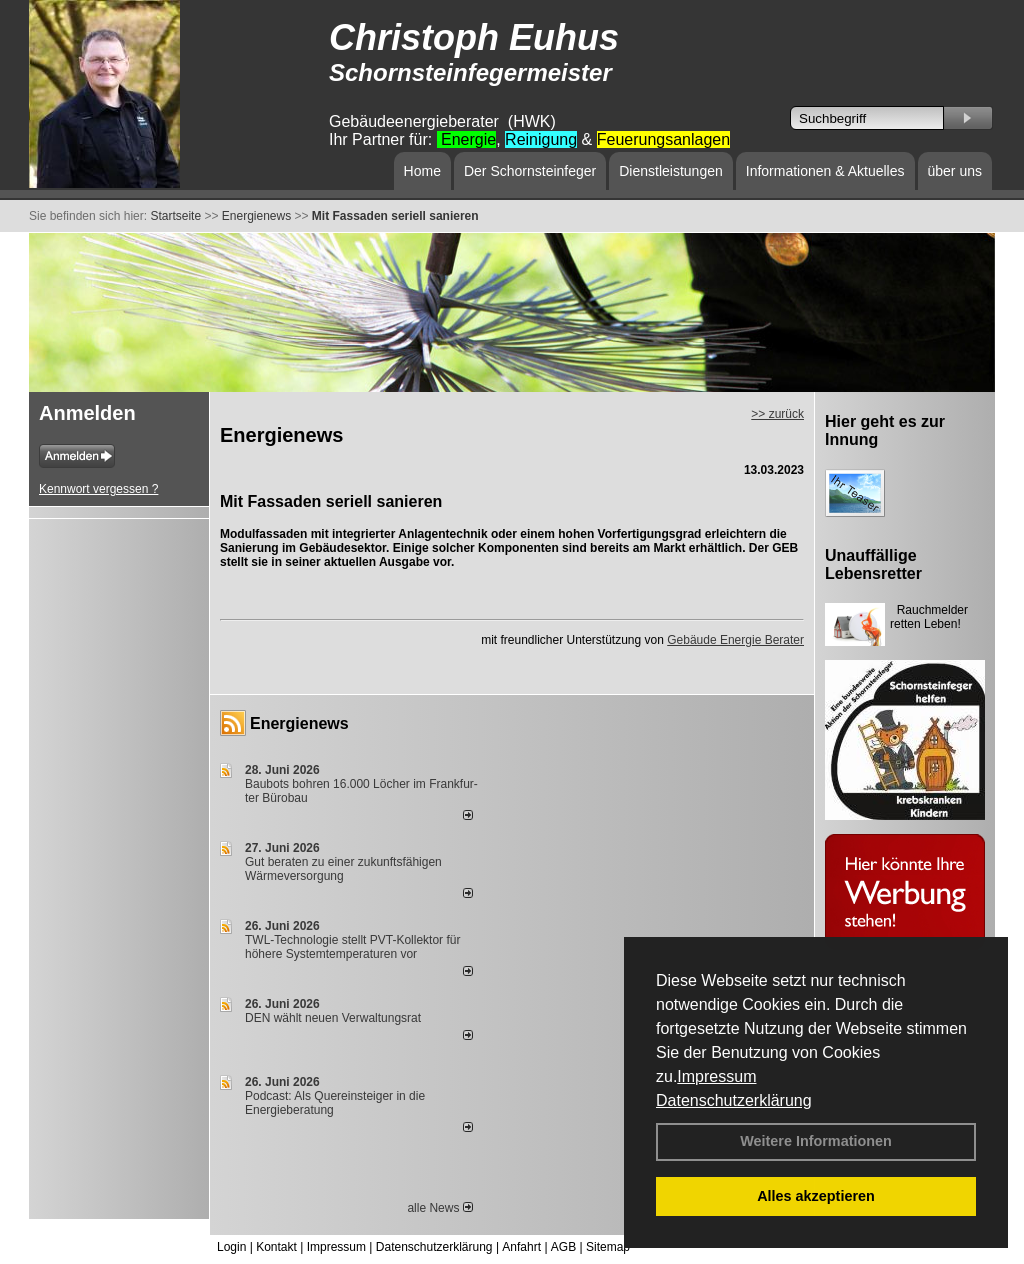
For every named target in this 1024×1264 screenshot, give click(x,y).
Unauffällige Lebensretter (873, 564)
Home (422, 171)
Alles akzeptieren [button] (816, 1196)
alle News (439, 1208)
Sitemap (608, 1247)
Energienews (299, 723)
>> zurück (777, 414)
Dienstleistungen (671, 171)
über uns (955, 171)
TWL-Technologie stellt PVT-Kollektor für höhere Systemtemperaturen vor (352, 947)
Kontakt (276, 1247)
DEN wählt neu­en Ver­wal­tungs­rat (333, 1018)
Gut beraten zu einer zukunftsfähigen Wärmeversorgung (343, 869)
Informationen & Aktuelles (825, 171)
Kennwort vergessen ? (98, 489)
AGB (563, 1247)
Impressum (716, 1076)
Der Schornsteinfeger (530, 171)
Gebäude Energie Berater (735, 640)
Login (231, 1247)
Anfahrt (521, 1247)
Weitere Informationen (816, 1141)
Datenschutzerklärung (734, 1100)
